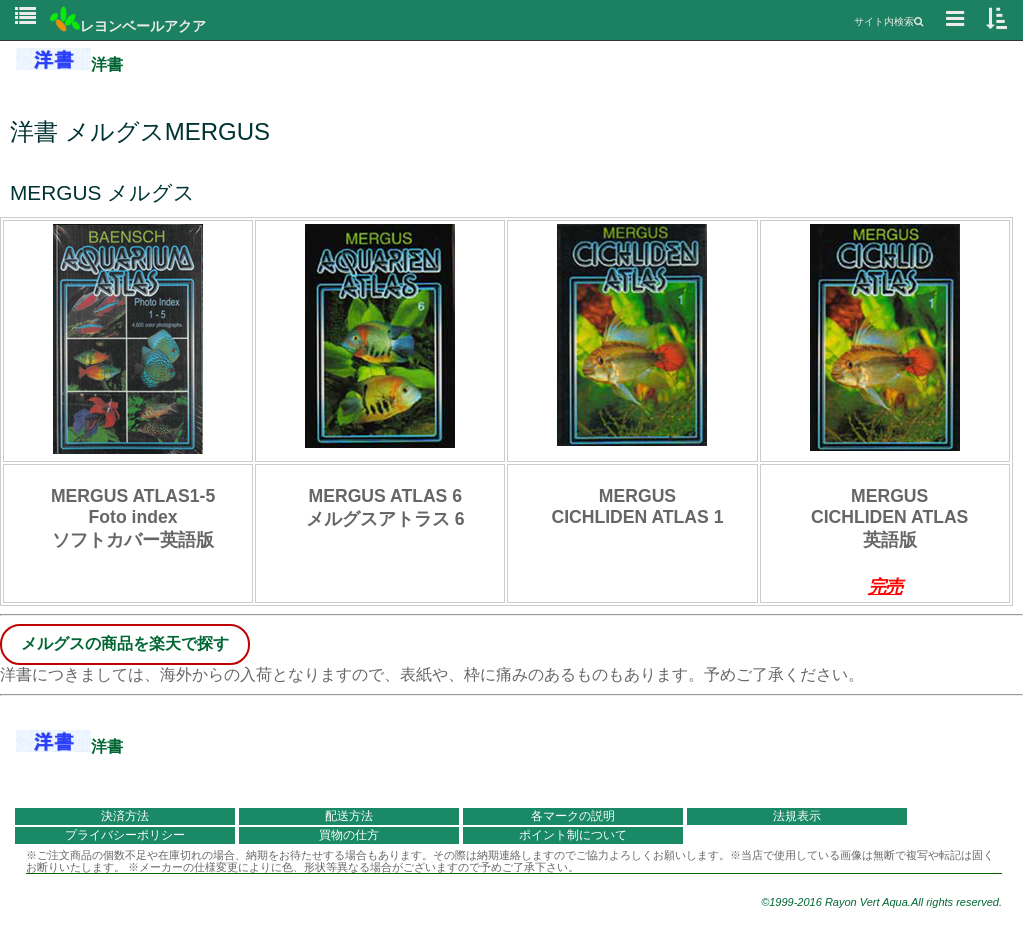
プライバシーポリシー (125, 835)
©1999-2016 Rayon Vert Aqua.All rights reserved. (881, 902)
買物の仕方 (349, 835)
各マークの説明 (573, 816)
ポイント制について (573, 835)
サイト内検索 (888, 21)
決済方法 (125, 816)
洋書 (69, 64)
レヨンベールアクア (128, 26)
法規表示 (797, 816)
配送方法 (349, 816)
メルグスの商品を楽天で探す (125, 643)
